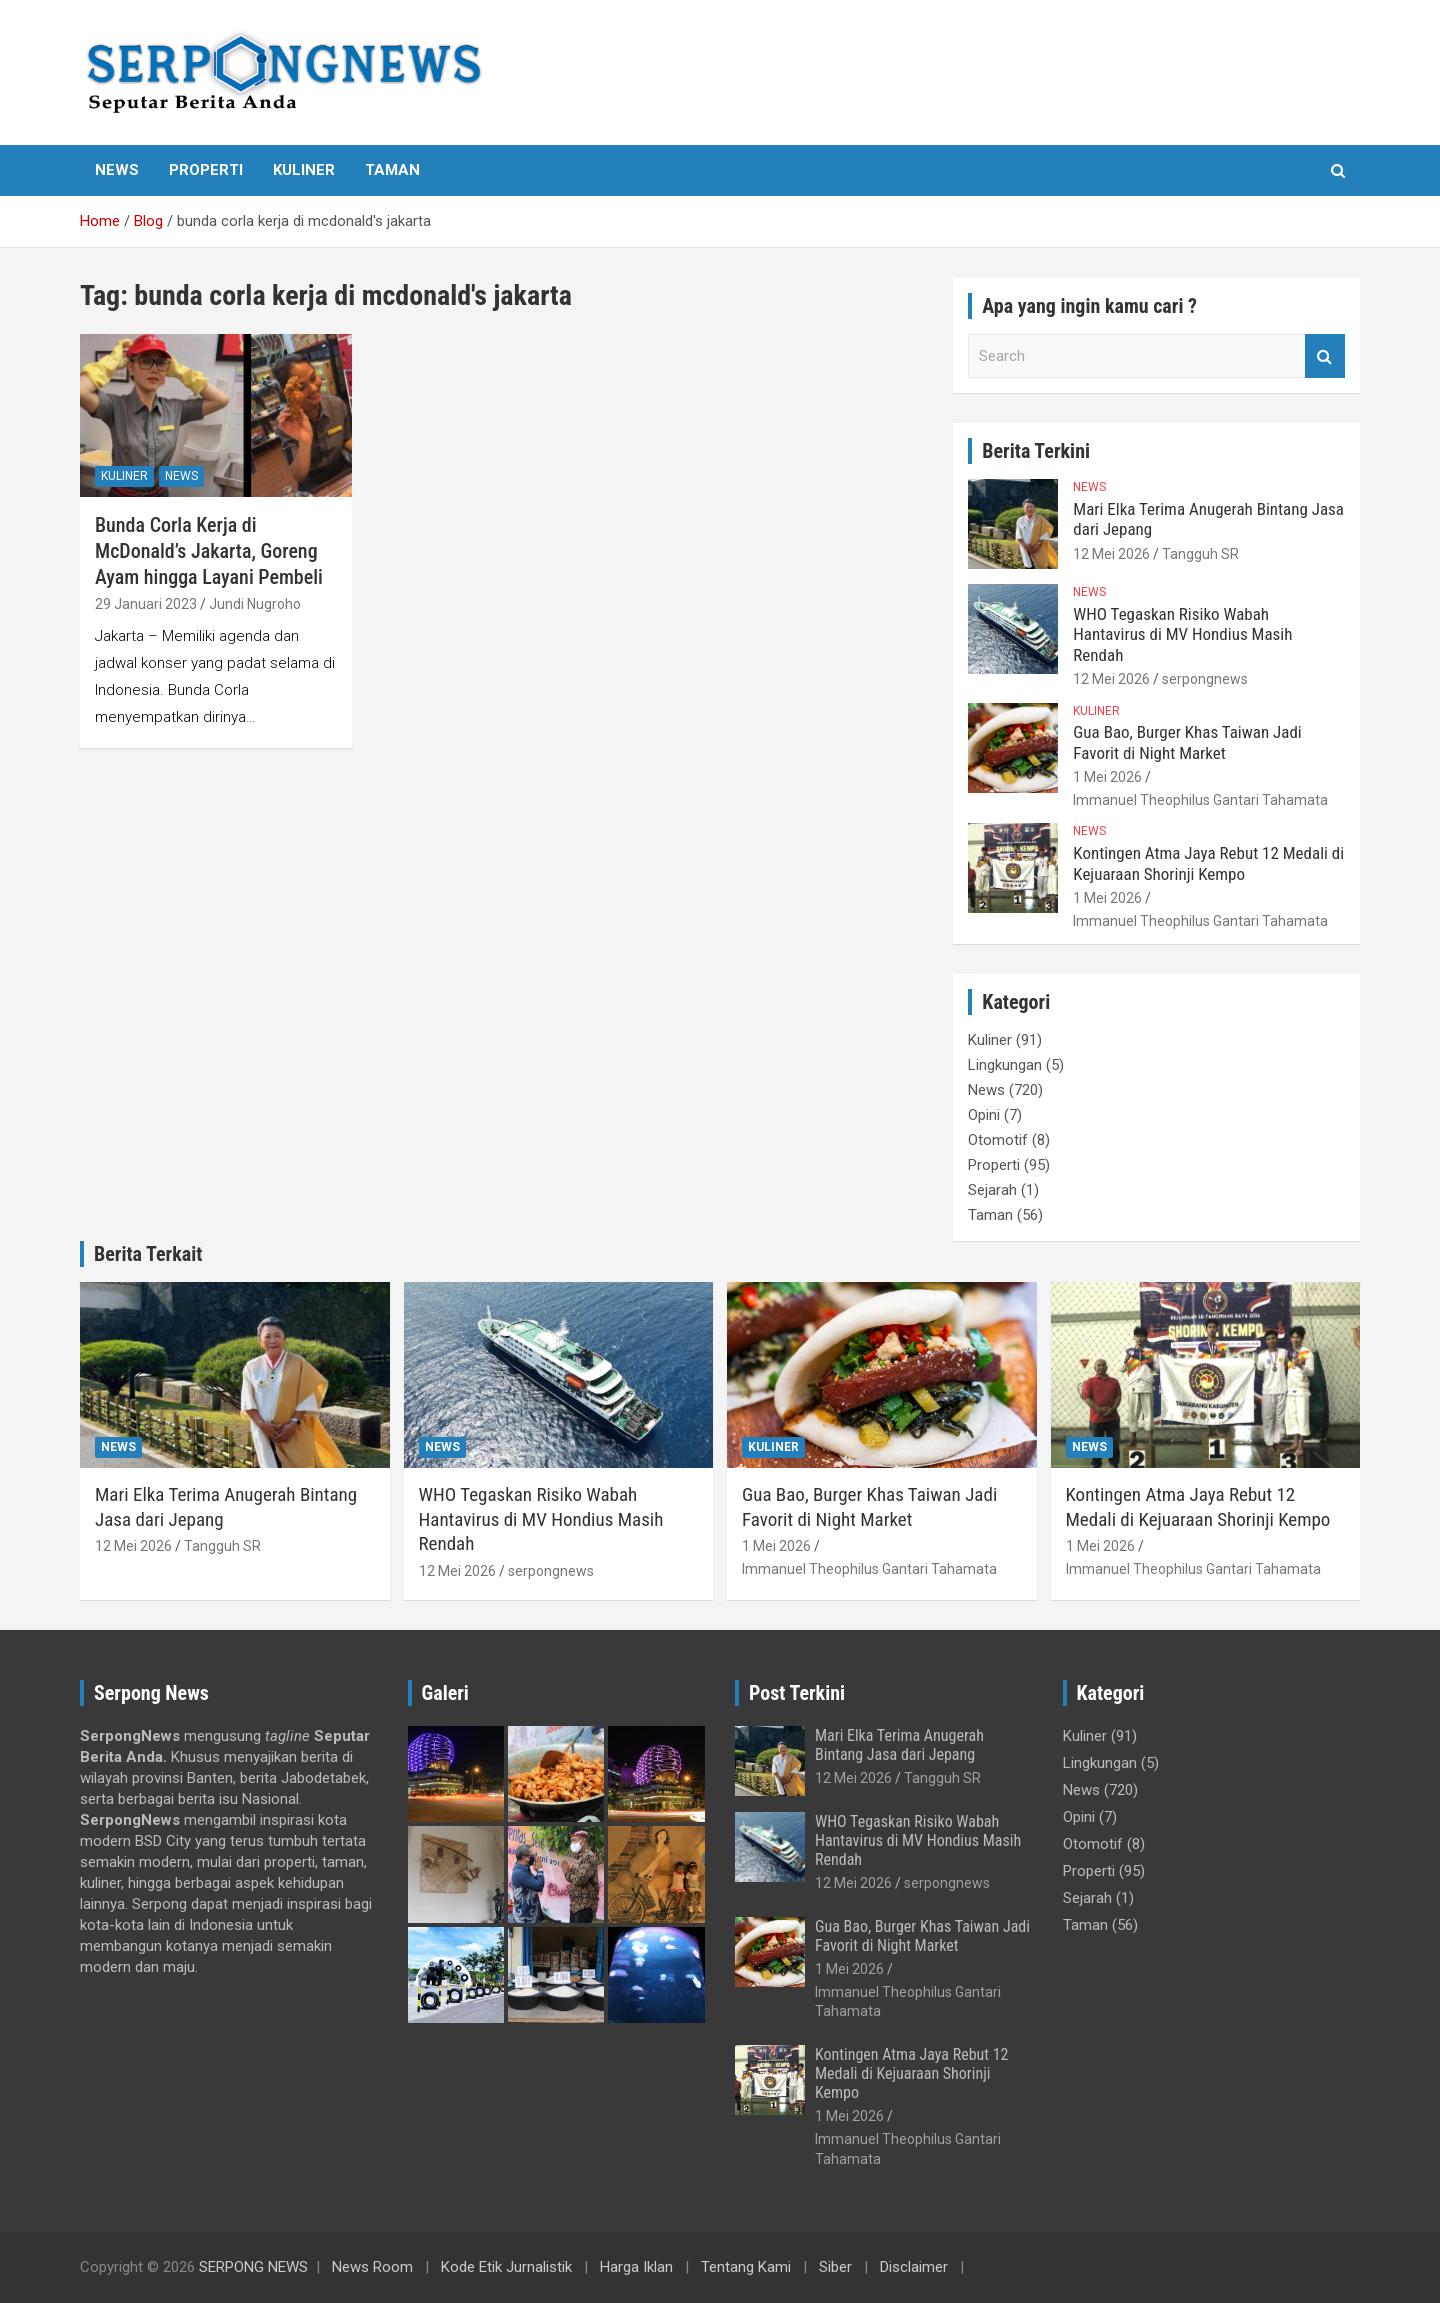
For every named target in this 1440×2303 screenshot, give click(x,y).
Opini (984, 1115)
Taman (392, 170)
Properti (206, 170)
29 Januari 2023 (146, 604)
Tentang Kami (746, 2267)
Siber (835, 2267)
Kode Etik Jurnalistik (506, 2267)
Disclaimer (914, 2267)
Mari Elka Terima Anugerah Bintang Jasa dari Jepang (899, 1745)
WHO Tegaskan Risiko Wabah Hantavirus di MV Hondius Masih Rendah (1182, 634)
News (117, 170)
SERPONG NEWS (253, 2267)
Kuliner (304, 170)
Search (1325, 356)
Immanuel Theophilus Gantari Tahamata (1200, 800)
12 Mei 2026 (1111, 554)
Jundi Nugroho (255, 604)
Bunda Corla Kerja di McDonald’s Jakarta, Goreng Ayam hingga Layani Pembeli (209, 551)
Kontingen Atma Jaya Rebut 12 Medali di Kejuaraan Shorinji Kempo (1208, 863)
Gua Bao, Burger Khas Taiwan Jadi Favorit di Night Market (1187, 742)
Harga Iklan (636, 2267)
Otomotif (998, 1140)
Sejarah (992, 1190)
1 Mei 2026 (1107, 777)
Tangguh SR (1200, 554)
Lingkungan (1005, 1065)
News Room (372, 2267)
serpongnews (1205, 679)
